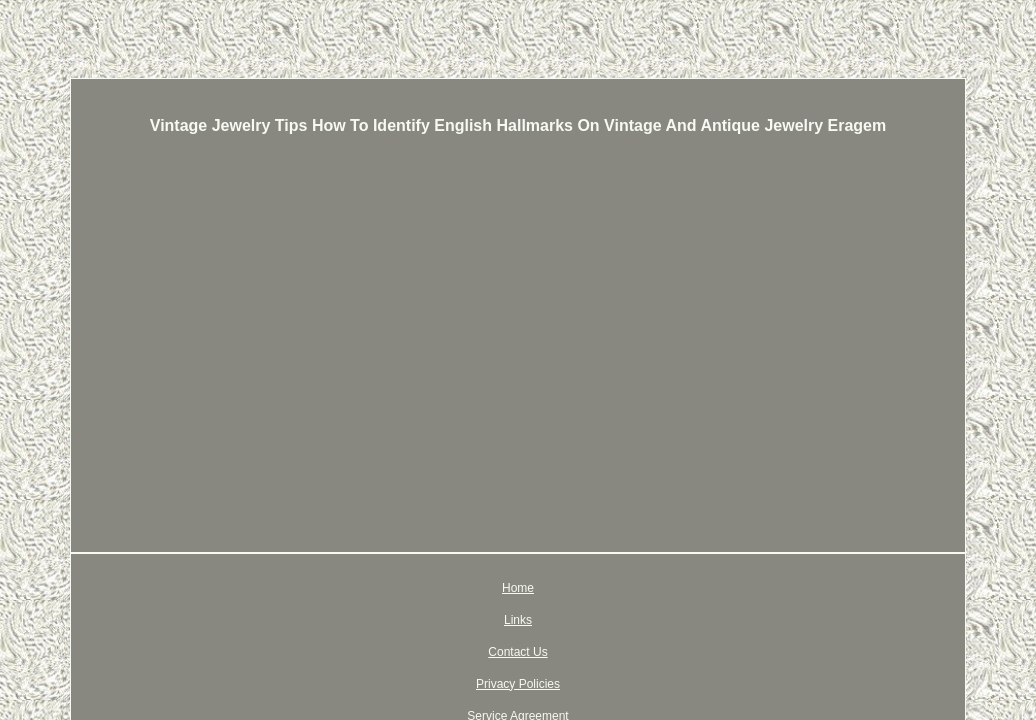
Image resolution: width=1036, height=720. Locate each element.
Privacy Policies (539, 588)
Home (322, 588)
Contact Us (443, 588)
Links (376, 588)
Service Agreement (655, 588)
